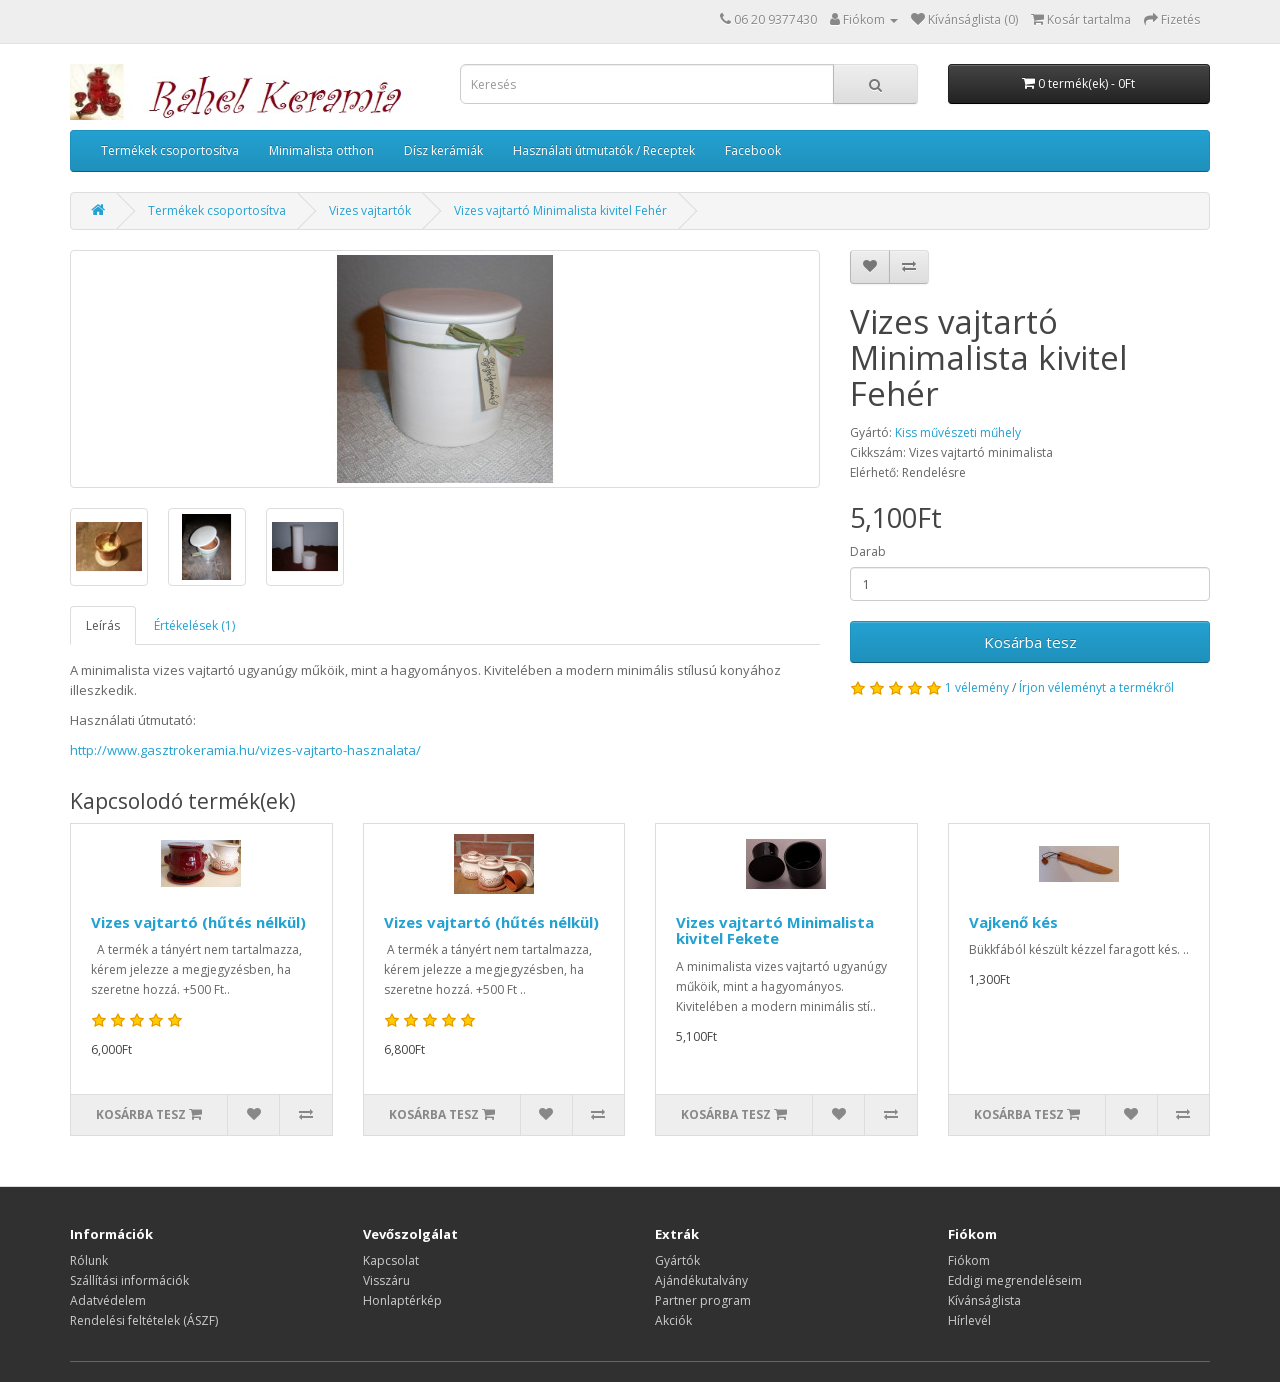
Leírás (103, 625)
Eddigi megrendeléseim (1015, 1280)
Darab (868, 551)
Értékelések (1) (194, 625)
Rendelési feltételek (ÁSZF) (144, 1320)
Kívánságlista (984, 1300)
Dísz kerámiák (443, 150)
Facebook (753, 150)
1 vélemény (977, 687)
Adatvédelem (108, 1300)
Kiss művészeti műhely (958, 432)
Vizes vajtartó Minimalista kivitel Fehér (560, 210)
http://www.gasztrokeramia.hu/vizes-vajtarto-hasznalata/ (245, 750)
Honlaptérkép (402, 1300)
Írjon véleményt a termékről (1096, 687)
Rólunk (89, 1260)
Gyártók (677, 1260)
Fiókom (969, 1260)
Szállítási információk (129, 1280)
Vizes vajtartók (370, 210)
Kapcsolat (391, 1260)
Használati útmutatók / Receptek (604, 150)
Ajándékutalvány (701, 1280)
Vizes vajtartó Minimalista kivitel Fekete (775, 930)
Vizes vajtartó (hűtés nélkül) (198, 922)
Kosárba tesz (1030, 642)
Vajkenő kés (1013, 922)
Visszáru (386, 1280)
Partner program (703, 1300)
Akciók (673, 1320)
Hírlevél (969, 1320)
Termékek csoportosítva (170, 150)
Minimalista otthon (321, 150)
